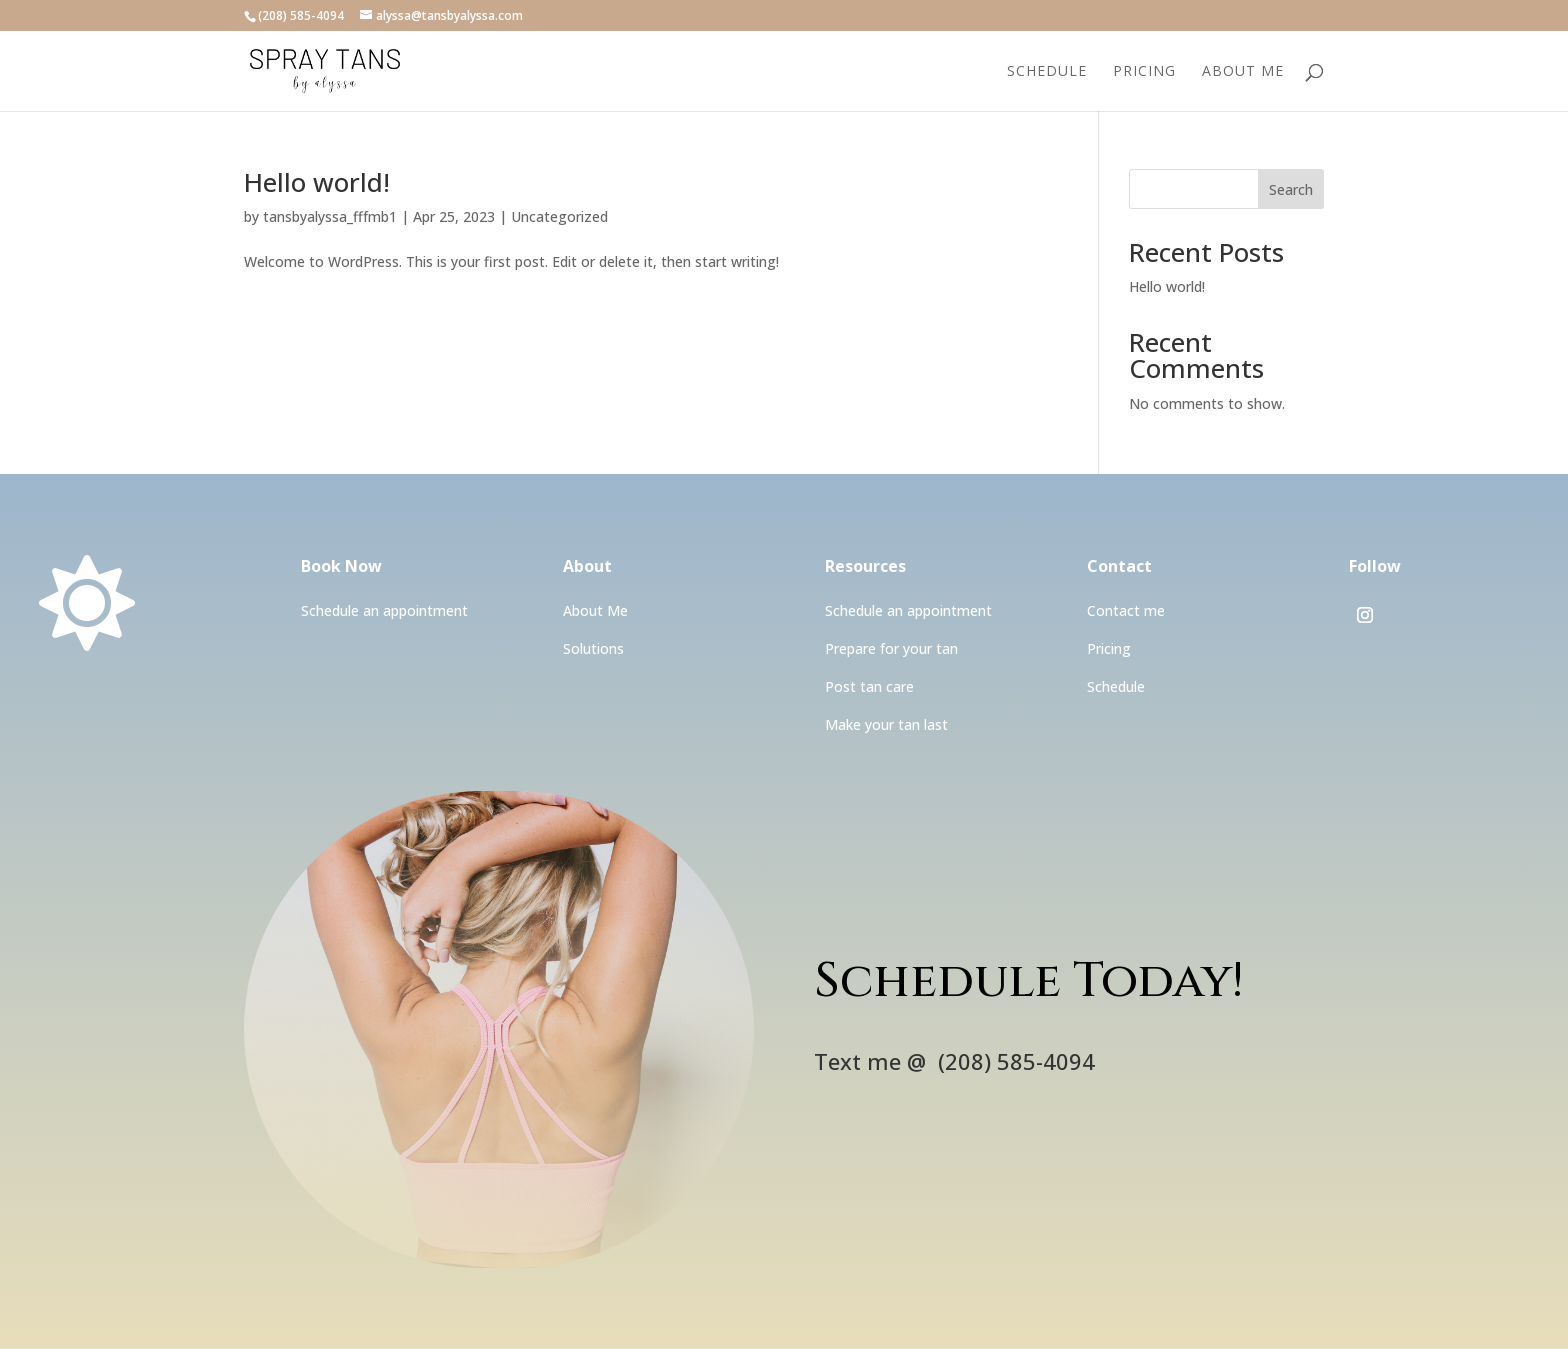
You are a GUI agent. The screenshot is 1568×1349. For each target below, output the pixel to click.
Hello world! (317, 182)
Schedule (1047, 72)
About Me (1243, 72)
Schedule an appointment (384, 610)
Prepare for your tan (891, 648)
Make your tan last (886, 724)
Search (1291, 189)
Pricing (1144, 72)
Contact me (1126, 610)
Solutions (593, 648)
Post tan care (869, 686)
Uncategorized (559, 216)
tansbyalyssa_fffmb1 (330, 216)
